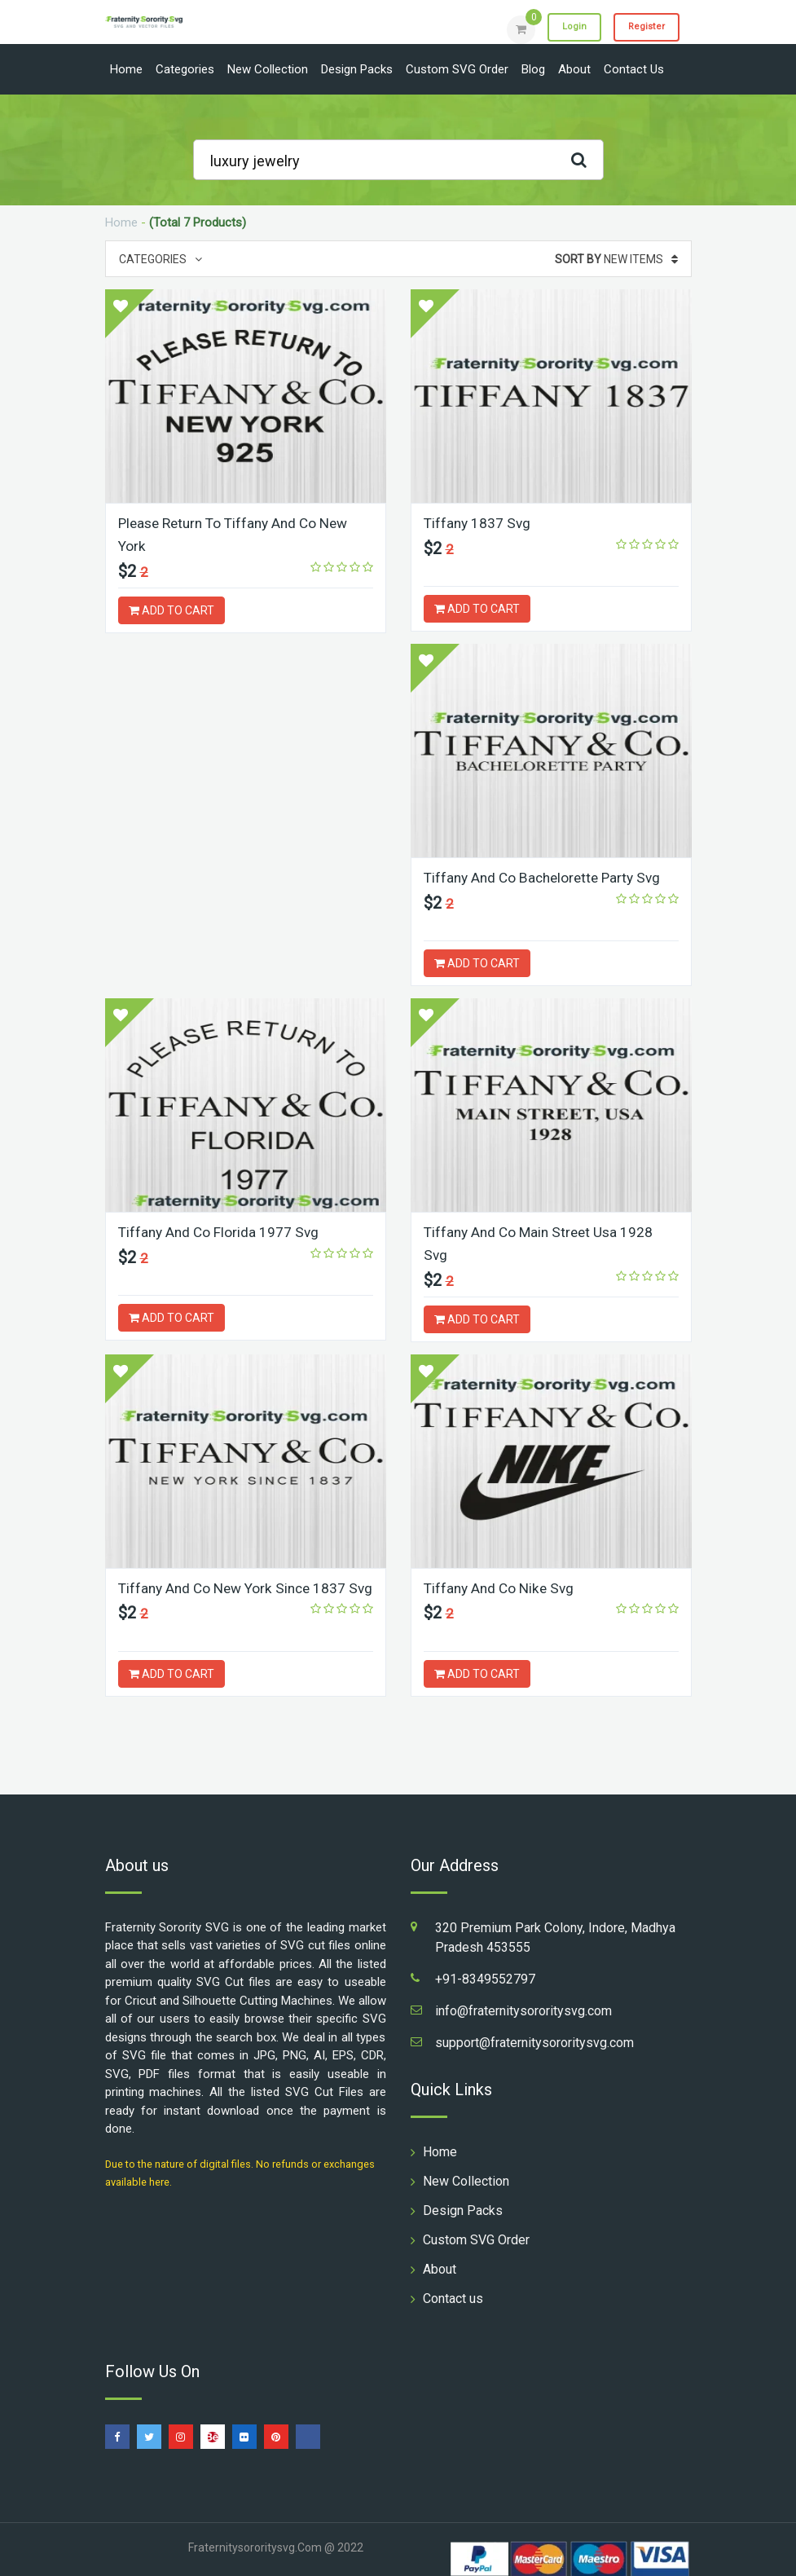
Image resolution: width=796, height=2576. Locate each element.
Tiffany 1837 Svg (479, 522)
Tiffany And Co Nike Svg (196, 1586)
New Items (616, 259)
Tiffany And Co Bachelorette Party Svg (241, 877)
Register (642, 28)
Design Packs (357, 69)
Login (563, 28)
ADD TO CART (171, 608)
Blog (533, 69)
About (574, 69)
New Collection (267, 69)
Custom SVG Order (457, 69)
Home (126, 69)
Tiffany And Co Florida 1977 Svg (526, 877)
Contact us (634, 69)
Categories (185, 69)
